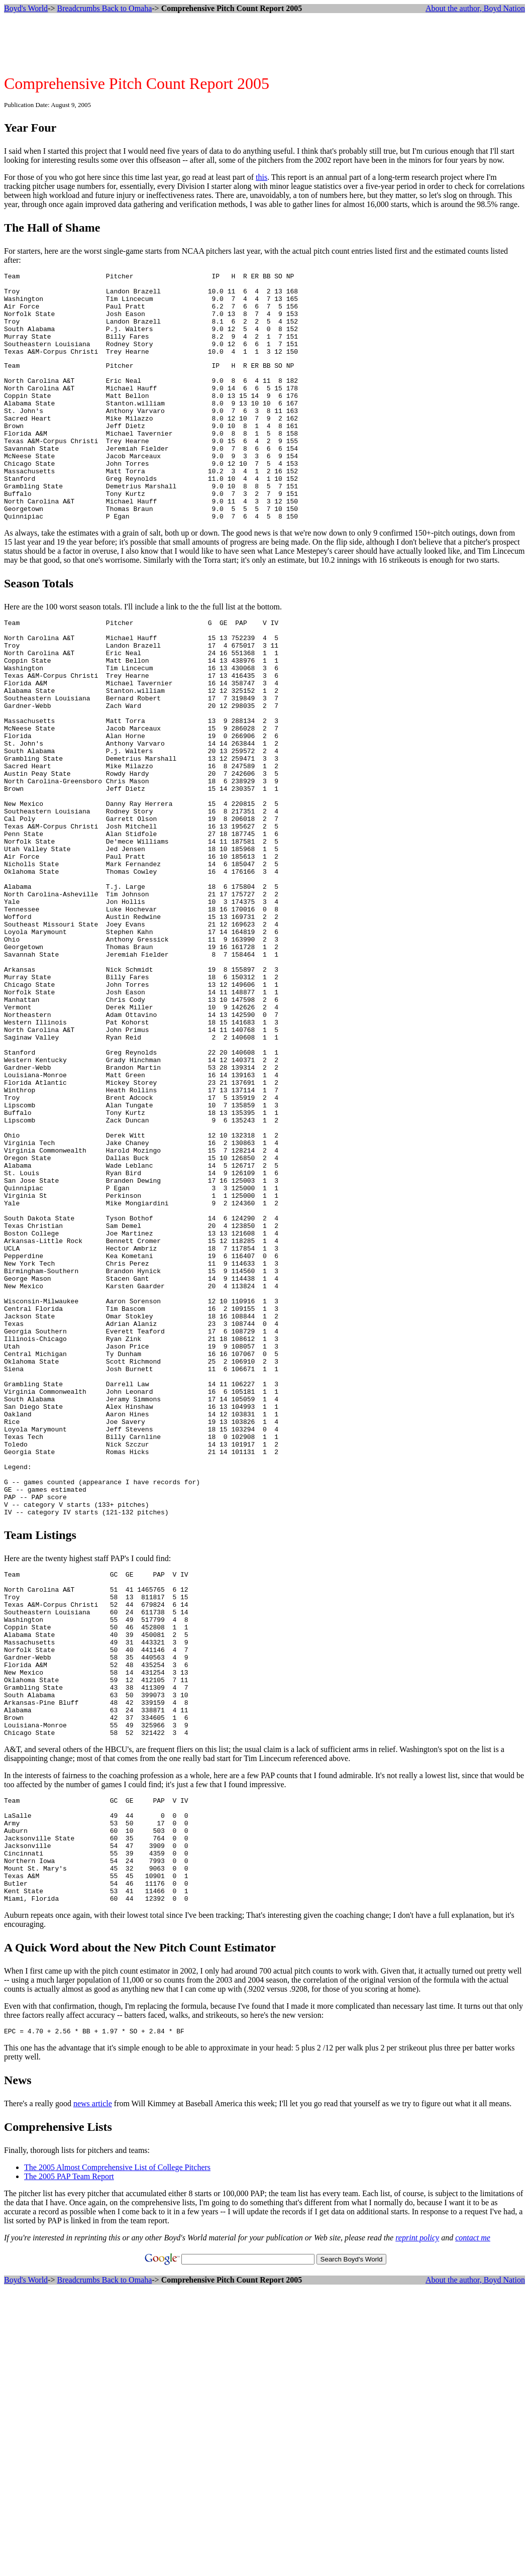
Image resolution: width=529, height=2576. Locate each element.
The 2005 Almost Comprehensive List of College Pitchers (117, 2450)
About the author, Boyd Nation (475, 8)
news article (92, 2387)
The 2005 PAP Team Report (69, 2459)
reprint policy (417, 2521)
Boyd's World (26, 8)
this (261, 177)
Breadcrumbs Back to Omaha (104, 8)
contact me (472, 2521)
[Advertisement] (265, 43)
